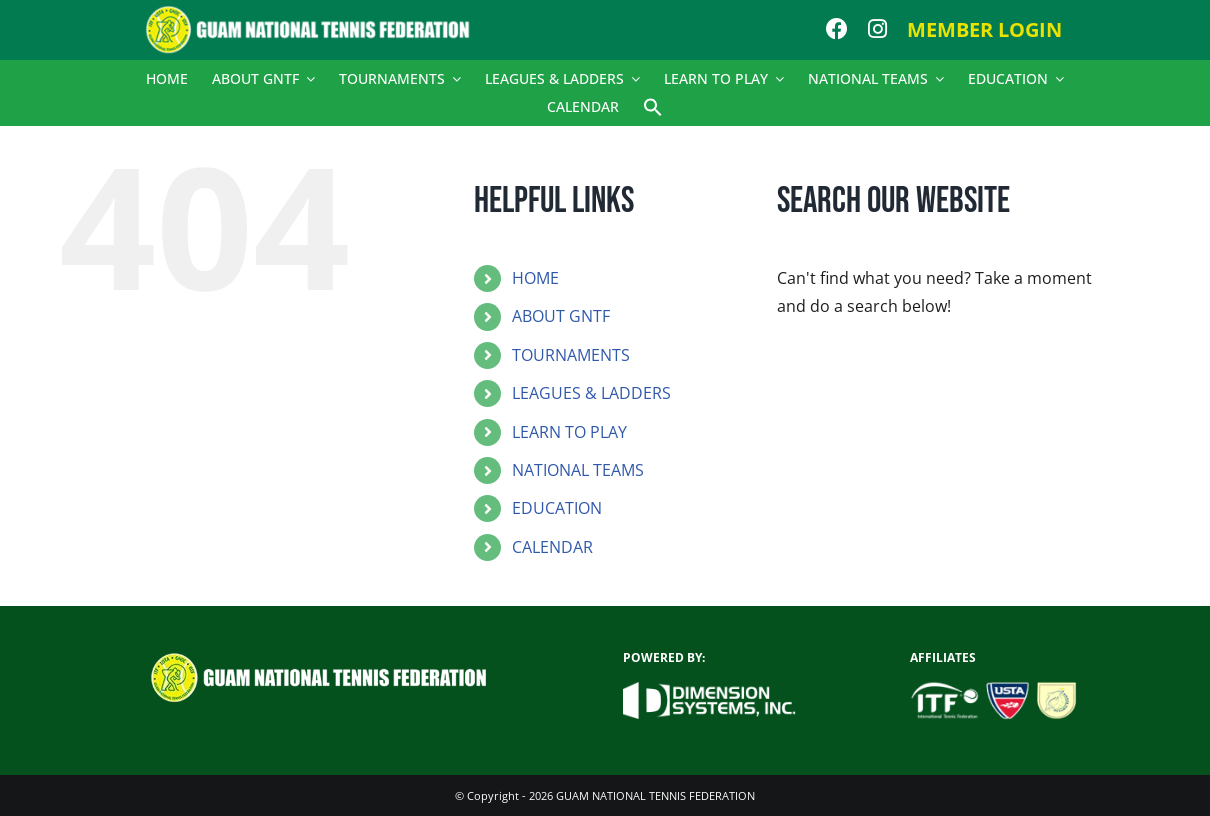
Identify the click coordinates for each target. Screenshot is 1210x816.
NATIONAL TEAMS (578, 470)
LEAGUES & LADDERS (591, 393)
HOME (535, 278)
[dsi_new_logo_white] (709, 690)
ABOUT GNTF (561, 316)
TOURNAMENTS (571, 355)
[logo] (318, 13)
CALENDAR (552, 547)
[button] (653, 107)
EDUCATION (557, 508)
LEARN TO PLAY (569, 432)
